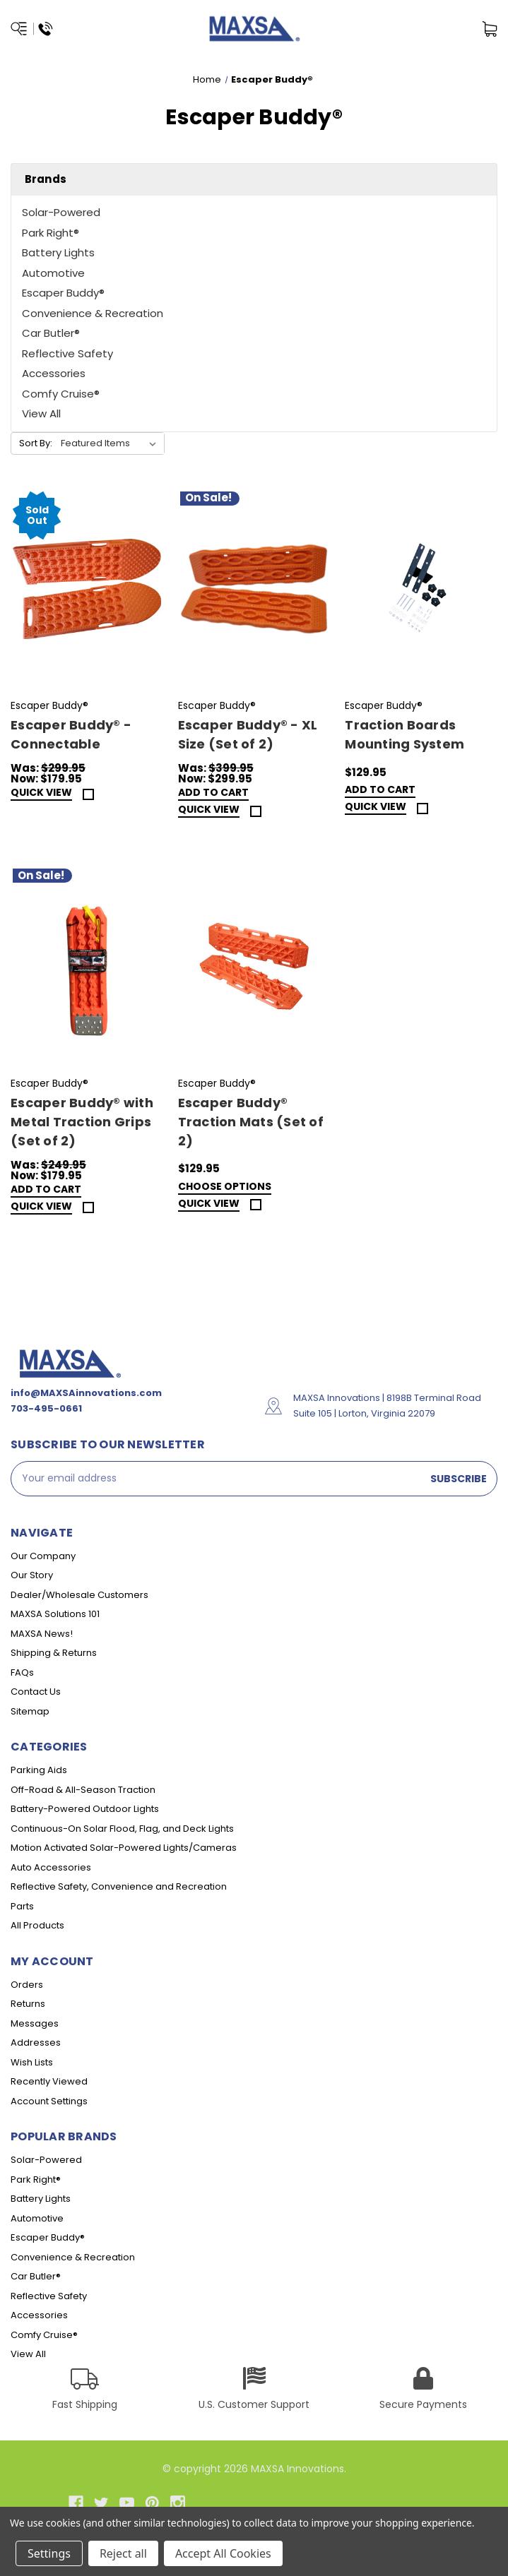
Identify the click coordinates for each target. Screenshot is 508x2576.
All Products (37, 1925)
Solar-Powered (61, 212)
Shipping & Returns (54, 1652)
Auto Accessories (51, 1867)
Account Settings (49, 2101)
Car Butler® (51, 333)
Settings (49, 2553)
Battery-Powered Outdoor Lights (85, 1808)
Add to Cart (213, 793)
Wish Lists (32, 2062)
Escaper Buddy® (63, 292)
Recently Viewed (49, 2081)
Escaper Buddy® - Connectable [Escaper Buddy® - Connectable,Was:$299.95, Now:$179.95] (71, 734)
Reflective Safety (67, 353)
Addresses (36, 2042)
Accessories (53, 373)
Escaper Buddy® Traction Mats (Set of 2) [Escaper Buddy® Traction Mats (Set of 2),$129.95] (251, 1122)
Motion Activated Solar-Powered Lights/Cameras (124, 1847)
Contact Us (36, 1691)
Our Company (43, 1556)
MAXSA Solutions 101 (55, 1614)
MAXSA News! (42, 1633)
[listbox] (111, 443)
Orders (27, 1984)
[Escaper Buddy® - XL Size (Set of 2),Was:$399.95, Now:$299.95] (254, 588)
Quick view (41, 793)
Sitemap (30, 1711)
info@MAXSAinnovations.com (86, 1393)
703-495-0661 (46, 1408)
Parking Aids (39, 1770)
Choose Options (224, 1187)
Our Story (32, 1575)
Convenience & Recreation (92, 313)
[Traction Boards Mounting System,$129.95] (421, 588)
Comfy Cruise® (61, 393)
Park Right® (50, 232)
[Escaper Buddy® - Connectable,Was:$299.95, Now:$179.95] (87, 588)
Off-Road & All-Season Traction (83, 1789)
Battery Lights (58, 252)
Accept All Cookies (223, 2553)
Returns (28, 2003)
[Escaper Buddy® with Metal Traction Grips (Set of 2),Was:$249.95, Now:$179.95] (87, 966)
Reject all (123, 2553)
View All (41, 413)
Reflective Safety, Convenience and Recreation (119, 1886)
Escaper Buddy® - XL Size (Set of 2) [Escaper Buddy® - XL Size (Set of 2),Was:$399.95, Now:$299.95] (248, 734)
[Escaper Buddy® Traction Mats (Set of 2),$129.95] (254, 966)
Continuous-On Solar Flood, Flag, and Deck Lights (122, 1828)
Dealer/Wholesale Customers (79, 1595)
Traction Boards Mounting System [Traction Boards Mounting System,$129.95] (404, 734)
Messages (35, 2023)
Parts (22, 1906)
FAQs (22, 1672)
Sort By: (35, 443)
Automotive (53, 273)
